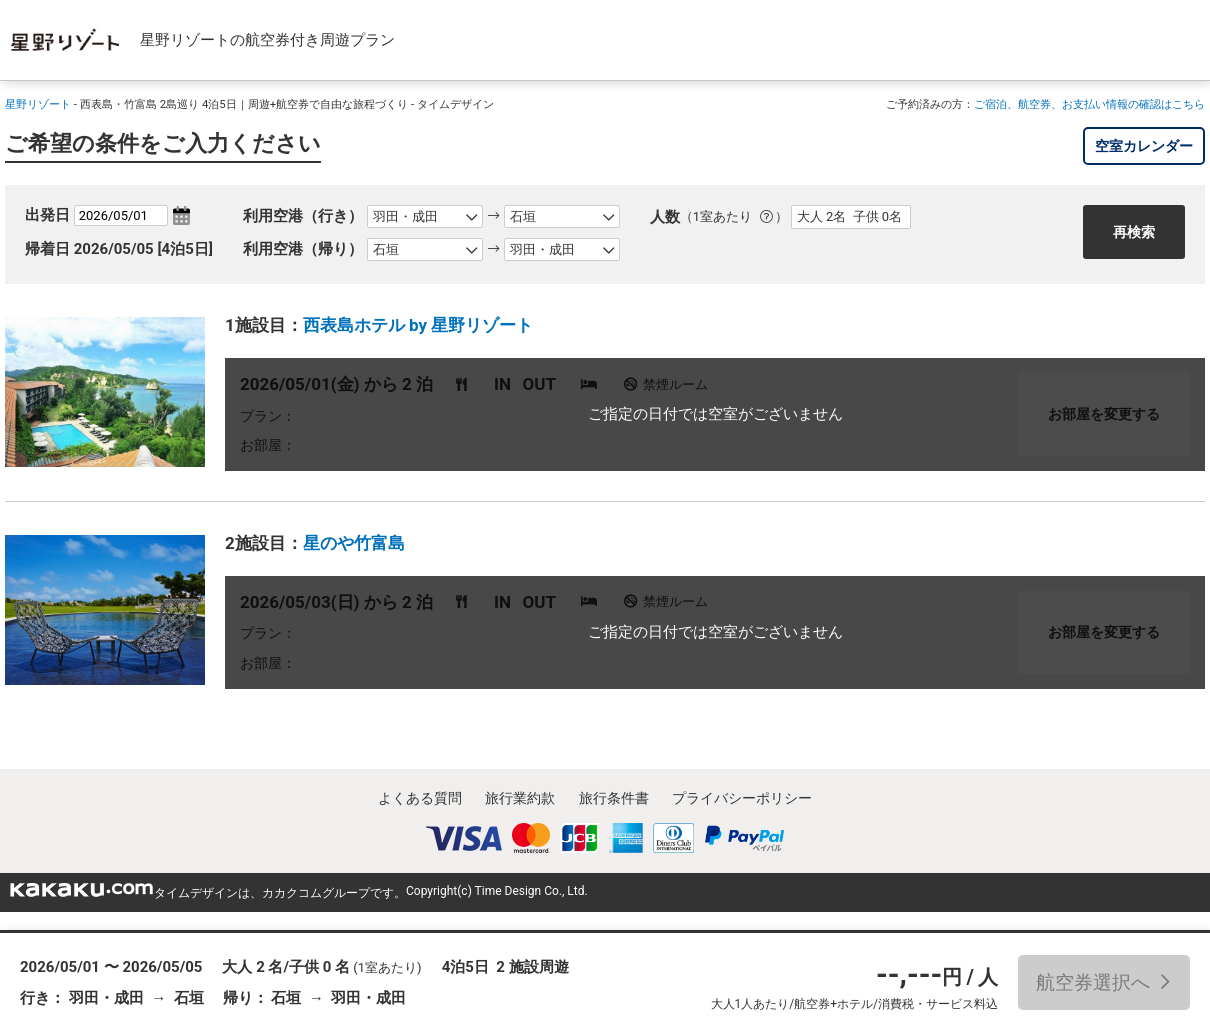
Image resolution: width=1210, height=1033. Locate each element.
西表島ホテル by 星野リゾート (418, 325)
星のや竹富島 (354, 543)
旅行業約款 (520, 798)
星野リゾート (38, 104)
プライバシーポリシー (742, 798)
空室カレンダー (1144, 146)
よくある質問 (420, 798)
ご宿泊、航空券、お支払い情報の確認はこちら (1089, 104)
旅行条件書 (614, 798)
